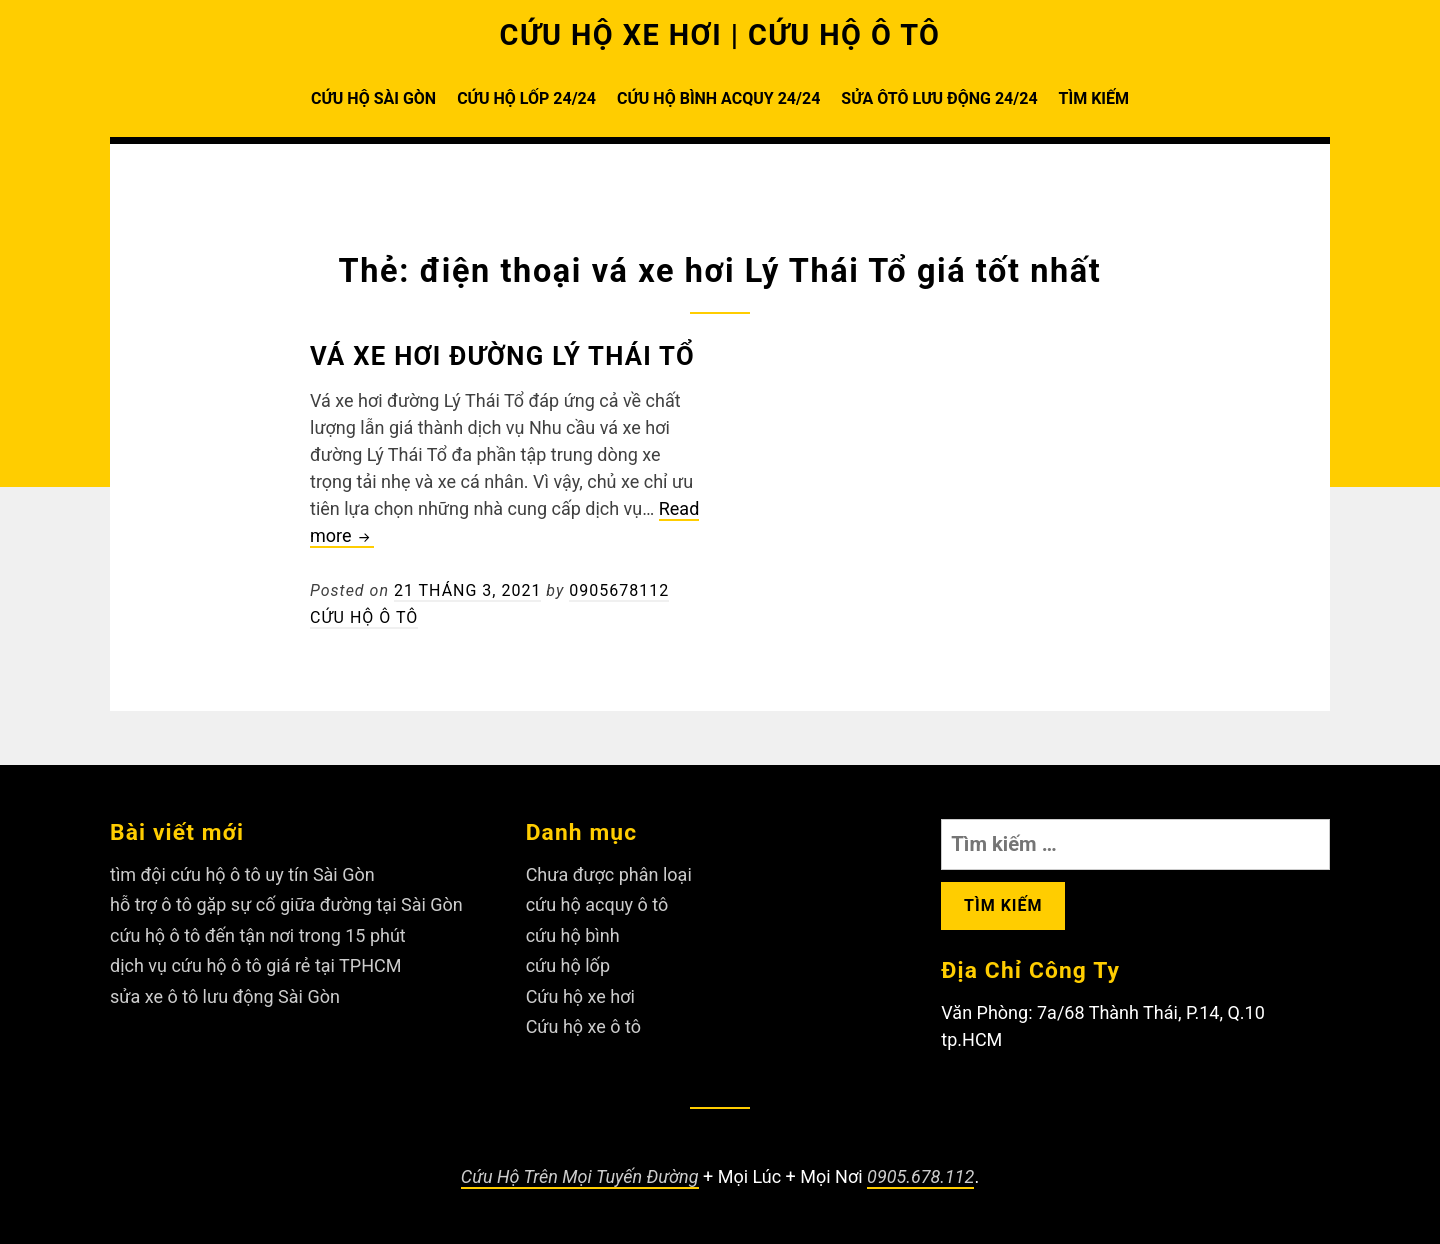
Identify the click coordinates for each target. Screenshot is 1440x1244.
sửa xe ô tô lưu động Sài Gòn (225, 996)
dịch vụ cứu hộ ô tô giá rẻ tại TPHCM (255, 965)
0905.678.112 (920, 1176)
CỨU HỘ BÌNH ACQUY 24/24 (718, 98)
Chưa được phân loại (609, 874)
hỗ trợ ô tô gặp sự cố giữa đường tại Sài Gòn (286, 904)
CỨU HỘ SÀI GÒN (373, 98)
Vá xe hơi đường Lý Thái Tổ (502, 356)
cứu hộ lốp (568, 965)
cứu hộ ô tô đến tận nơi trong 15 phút (258, 935)
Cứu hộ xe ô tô (583, 1026)
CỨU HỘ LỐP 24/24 (526, 98)
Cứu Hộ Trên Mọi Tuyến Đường (580, 1176)
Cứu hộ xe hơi (580, 996)
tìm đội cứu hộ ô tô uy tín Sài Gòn (242, 874)
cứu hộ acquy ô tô (597, 904)
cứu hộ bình (573, 935)
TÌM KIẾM (1094, 98)
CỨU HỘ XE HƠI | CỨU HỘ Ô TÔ (720, 35)
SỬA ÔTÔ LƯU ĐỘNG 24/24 (939, 98)
